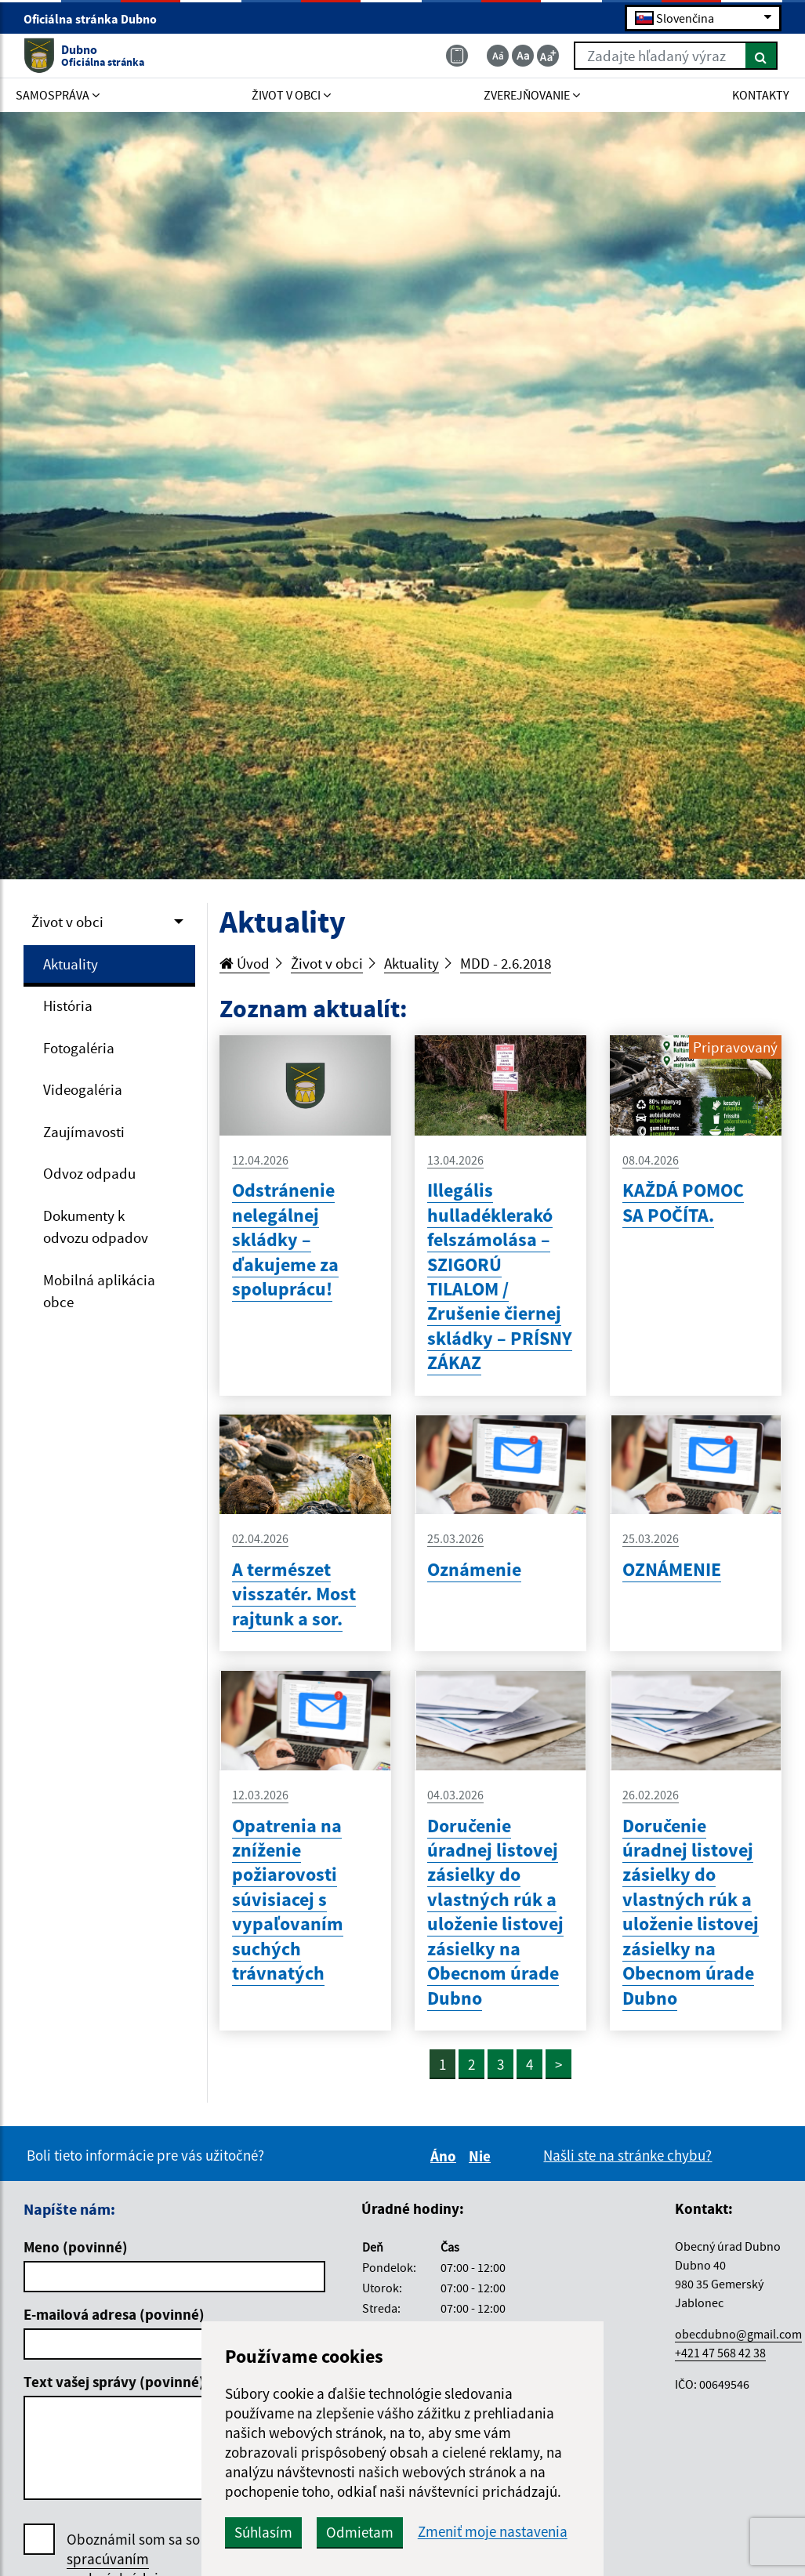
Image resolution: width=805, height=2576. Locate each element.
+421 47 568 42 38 (720, 2352)
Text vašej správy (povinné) (114, 2381)
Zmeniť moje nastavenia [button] (492, 2531)
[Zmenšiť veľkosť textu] (498, 56)
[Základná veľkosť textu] (523, 56)
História (67, 1005)
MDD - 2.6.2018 (505, 963)
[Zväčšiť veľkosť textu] (548, 56)
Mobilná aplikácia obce (99, 1291)
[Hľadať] (761, 56)
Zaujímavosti (84, 1131)
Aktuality (70, 964)
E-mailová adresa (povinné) (114, 2314)
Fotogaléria (78, 1047)
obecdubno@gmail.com (738, 2334)
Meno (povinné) (76, 2246)
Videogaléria (82, 1089)
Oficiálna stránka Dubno (97, 19)
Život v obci (67, 921)
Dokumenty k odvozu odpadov (95, 1227)
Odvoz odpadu (89, 1173)
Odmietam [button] (359, 2532)
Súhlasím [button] (263, 2532)
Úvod (244, 963)
